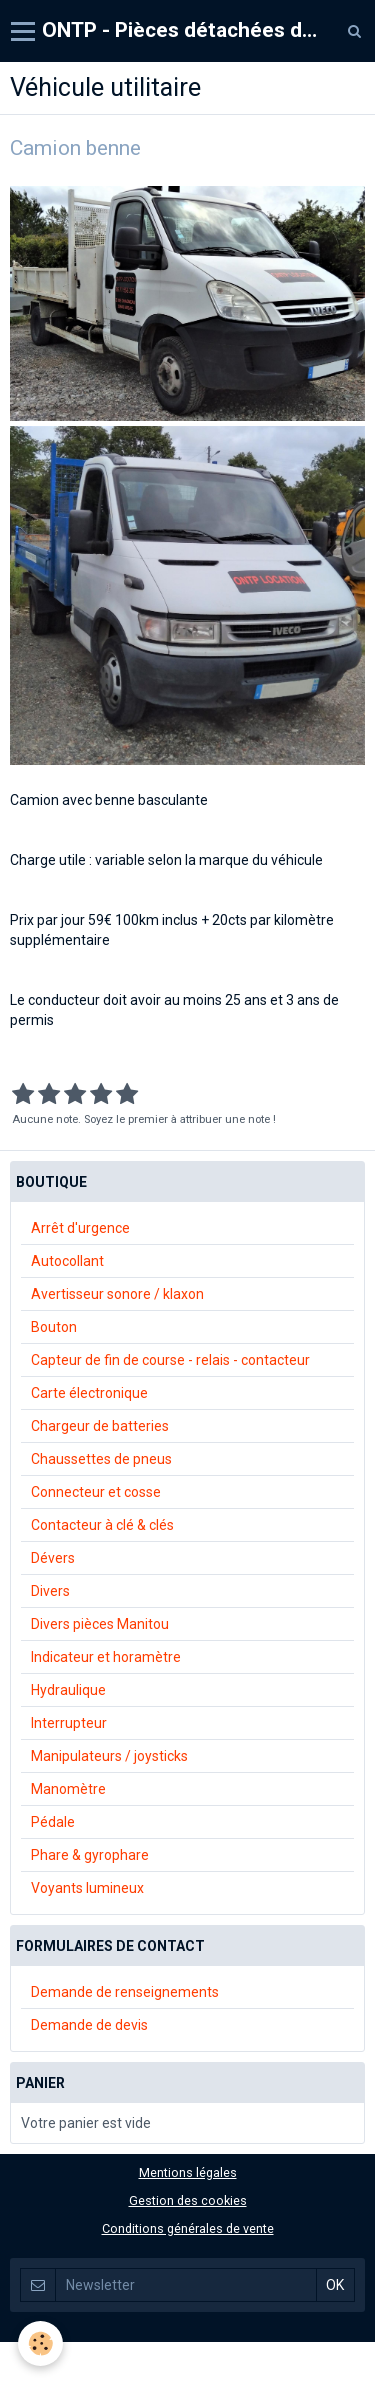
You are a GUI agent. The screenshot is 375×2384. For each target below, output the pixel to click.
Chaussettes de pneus (101, 1459)
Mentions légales (188, 2172)
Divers (50, 1591)
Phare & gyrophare (90, 1855)
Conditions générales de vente (188, 2228)
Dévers (53, 1558)
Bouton (54, 1327)
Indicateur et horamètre (106, 1657)
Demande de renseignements (125, 1992)
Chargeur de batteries (100, 1426)
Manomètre (68, 1789)
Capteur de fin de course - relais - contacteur (170, 1360)
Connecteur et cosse (96, 1492)
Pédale (53, 1822)
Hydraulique (68, 1690)
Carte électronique (89, 1393)
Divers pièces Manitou (100, 1624)
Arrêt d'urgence (80, 1228)
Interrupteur (69, 1723)
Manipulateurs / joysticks (109, 1756)
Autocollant (67, 1261)
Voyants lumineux (87, 1888)
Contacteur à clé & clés (102, 1525)
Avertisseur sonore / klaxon (117, 1294)
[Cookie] (40, 2343)
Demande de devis (89, 2025)
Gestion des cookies (188, 2200)
